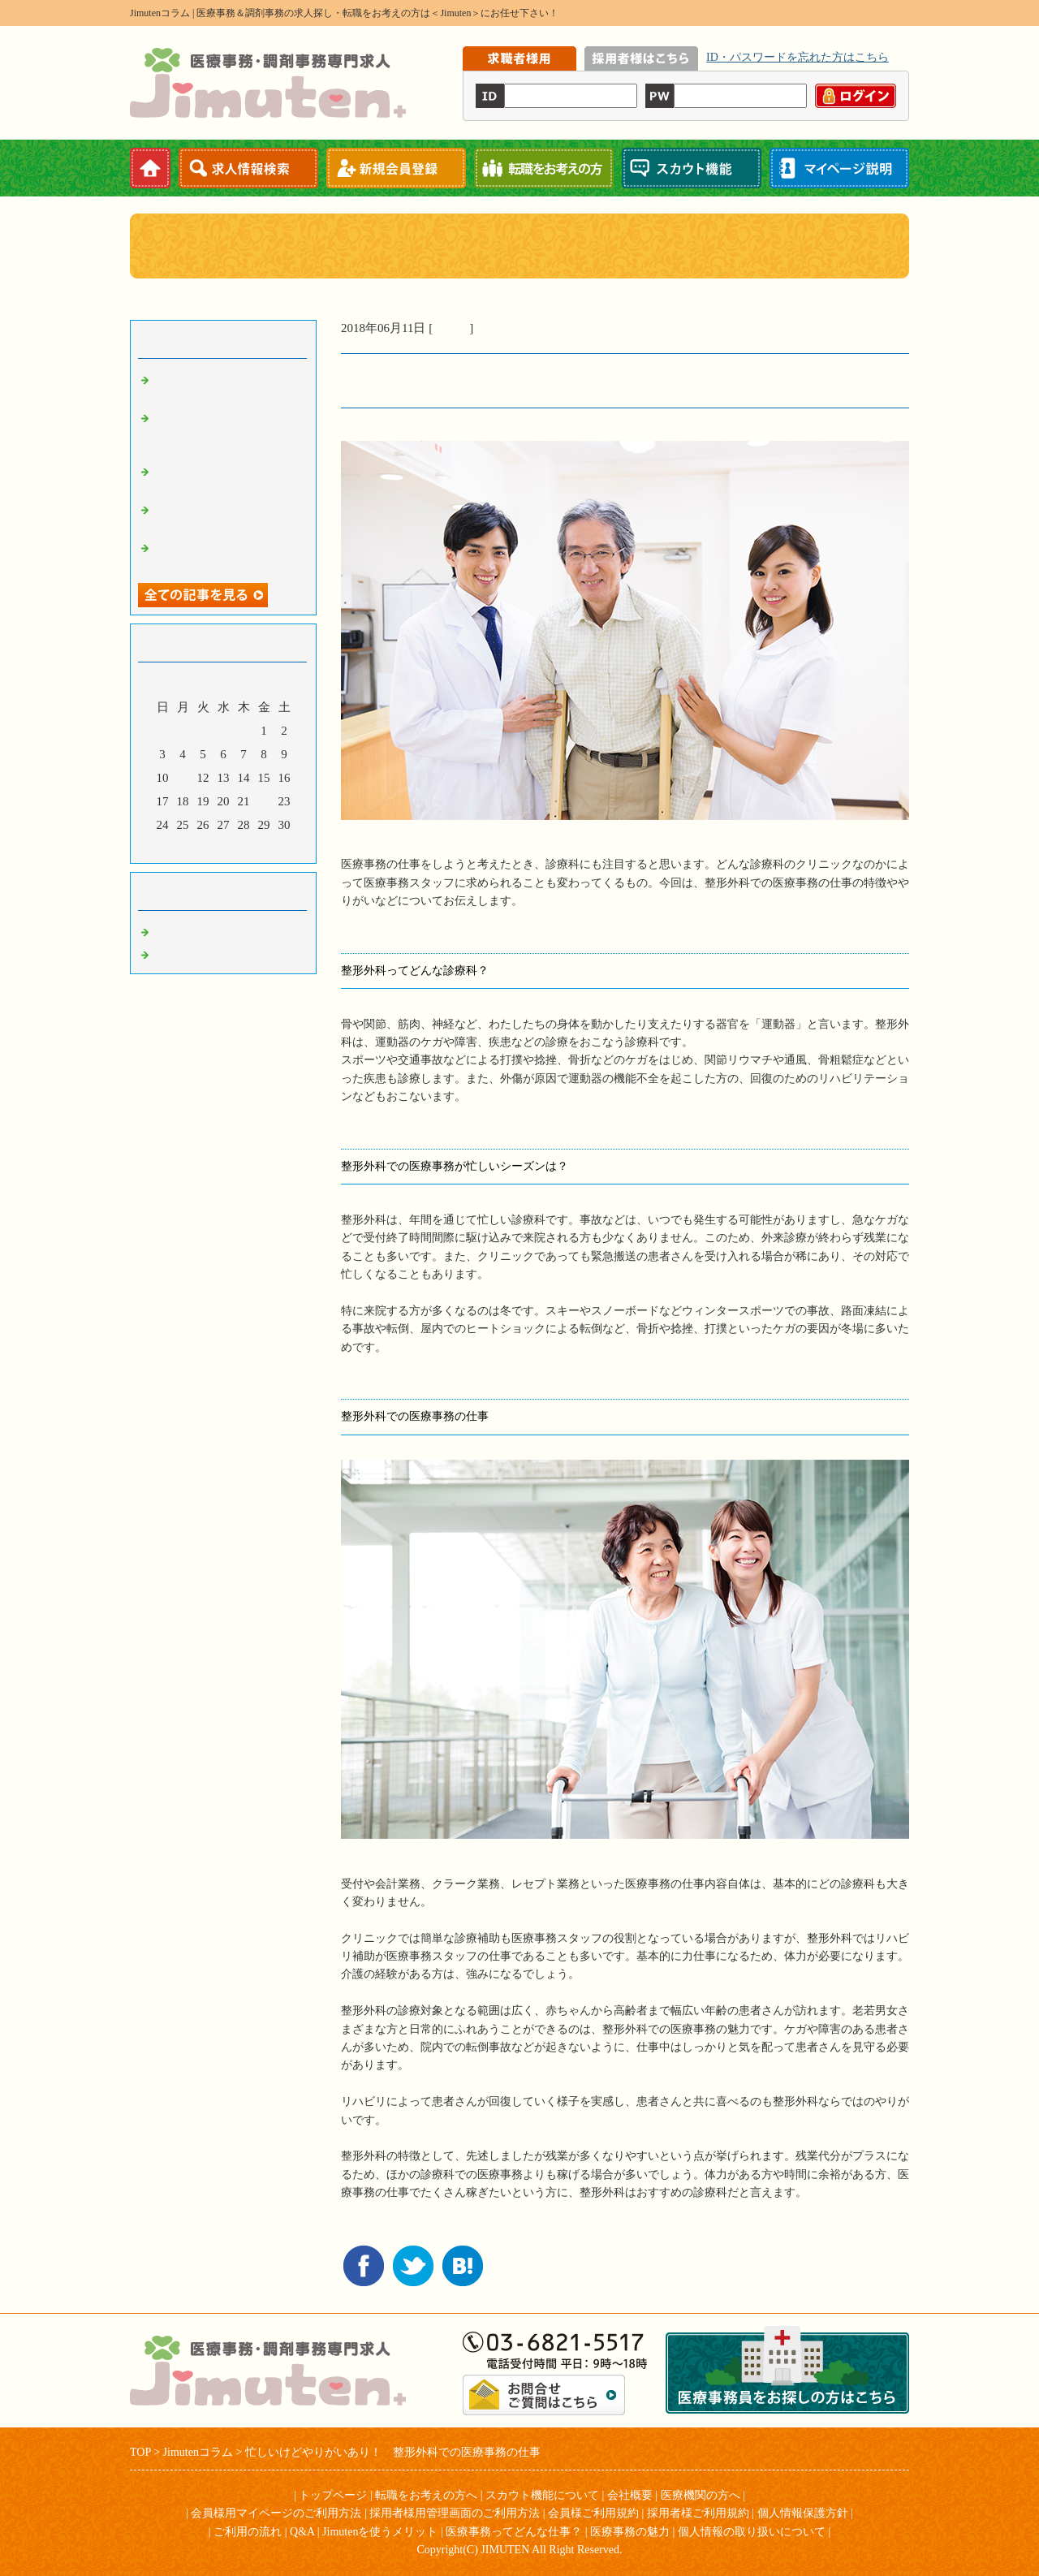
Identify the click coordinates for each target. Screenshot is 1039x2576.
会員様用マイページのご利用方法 (276, 2513)
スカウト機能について (542, 2495)
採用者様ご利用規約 (698, 2513)
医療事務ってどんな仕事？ (514, 2532)
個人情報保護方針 (802, 2513)
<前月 (192, 846)
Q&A (302, 2532)
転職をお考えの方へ (426, 2495)
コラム (451, 327)
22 (264, 801)
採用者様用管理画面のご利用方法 (454, 2513)
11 (182, 777)
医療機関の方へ (700, 2495)
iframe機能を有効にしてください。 (686, 83)
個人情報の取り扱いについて (752, 2532)
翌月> (254, 846)
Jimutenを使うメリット (380, 2532)
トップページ (333, 2495)
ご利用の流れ (247, 2532)
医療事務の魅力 (630, 2532)
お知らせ (178, 952)
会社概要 (630, 2495)
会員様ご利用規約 (593, 2513)
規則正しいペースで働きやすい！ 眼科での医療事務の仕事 (227, 431)
